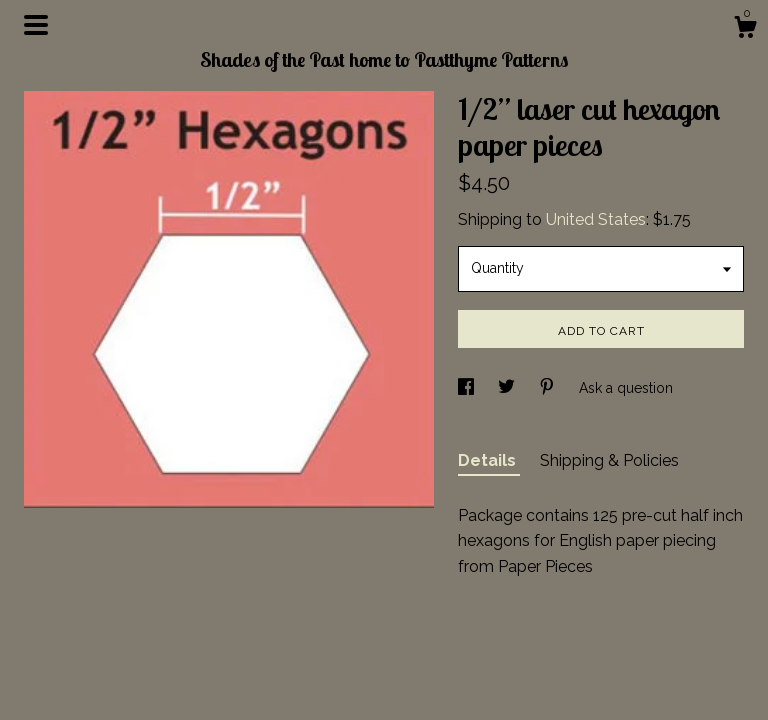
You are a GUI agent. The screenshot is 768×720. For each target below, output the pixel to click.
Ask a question (626, 388)
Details (489, 460)
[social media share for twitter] (508, 388)
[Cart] (745, 30)
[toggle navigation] (36, 25)
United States (596, 219)
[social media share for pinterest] (549, 388)
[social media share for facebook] (468, 388)
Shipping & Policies (609, 460)
